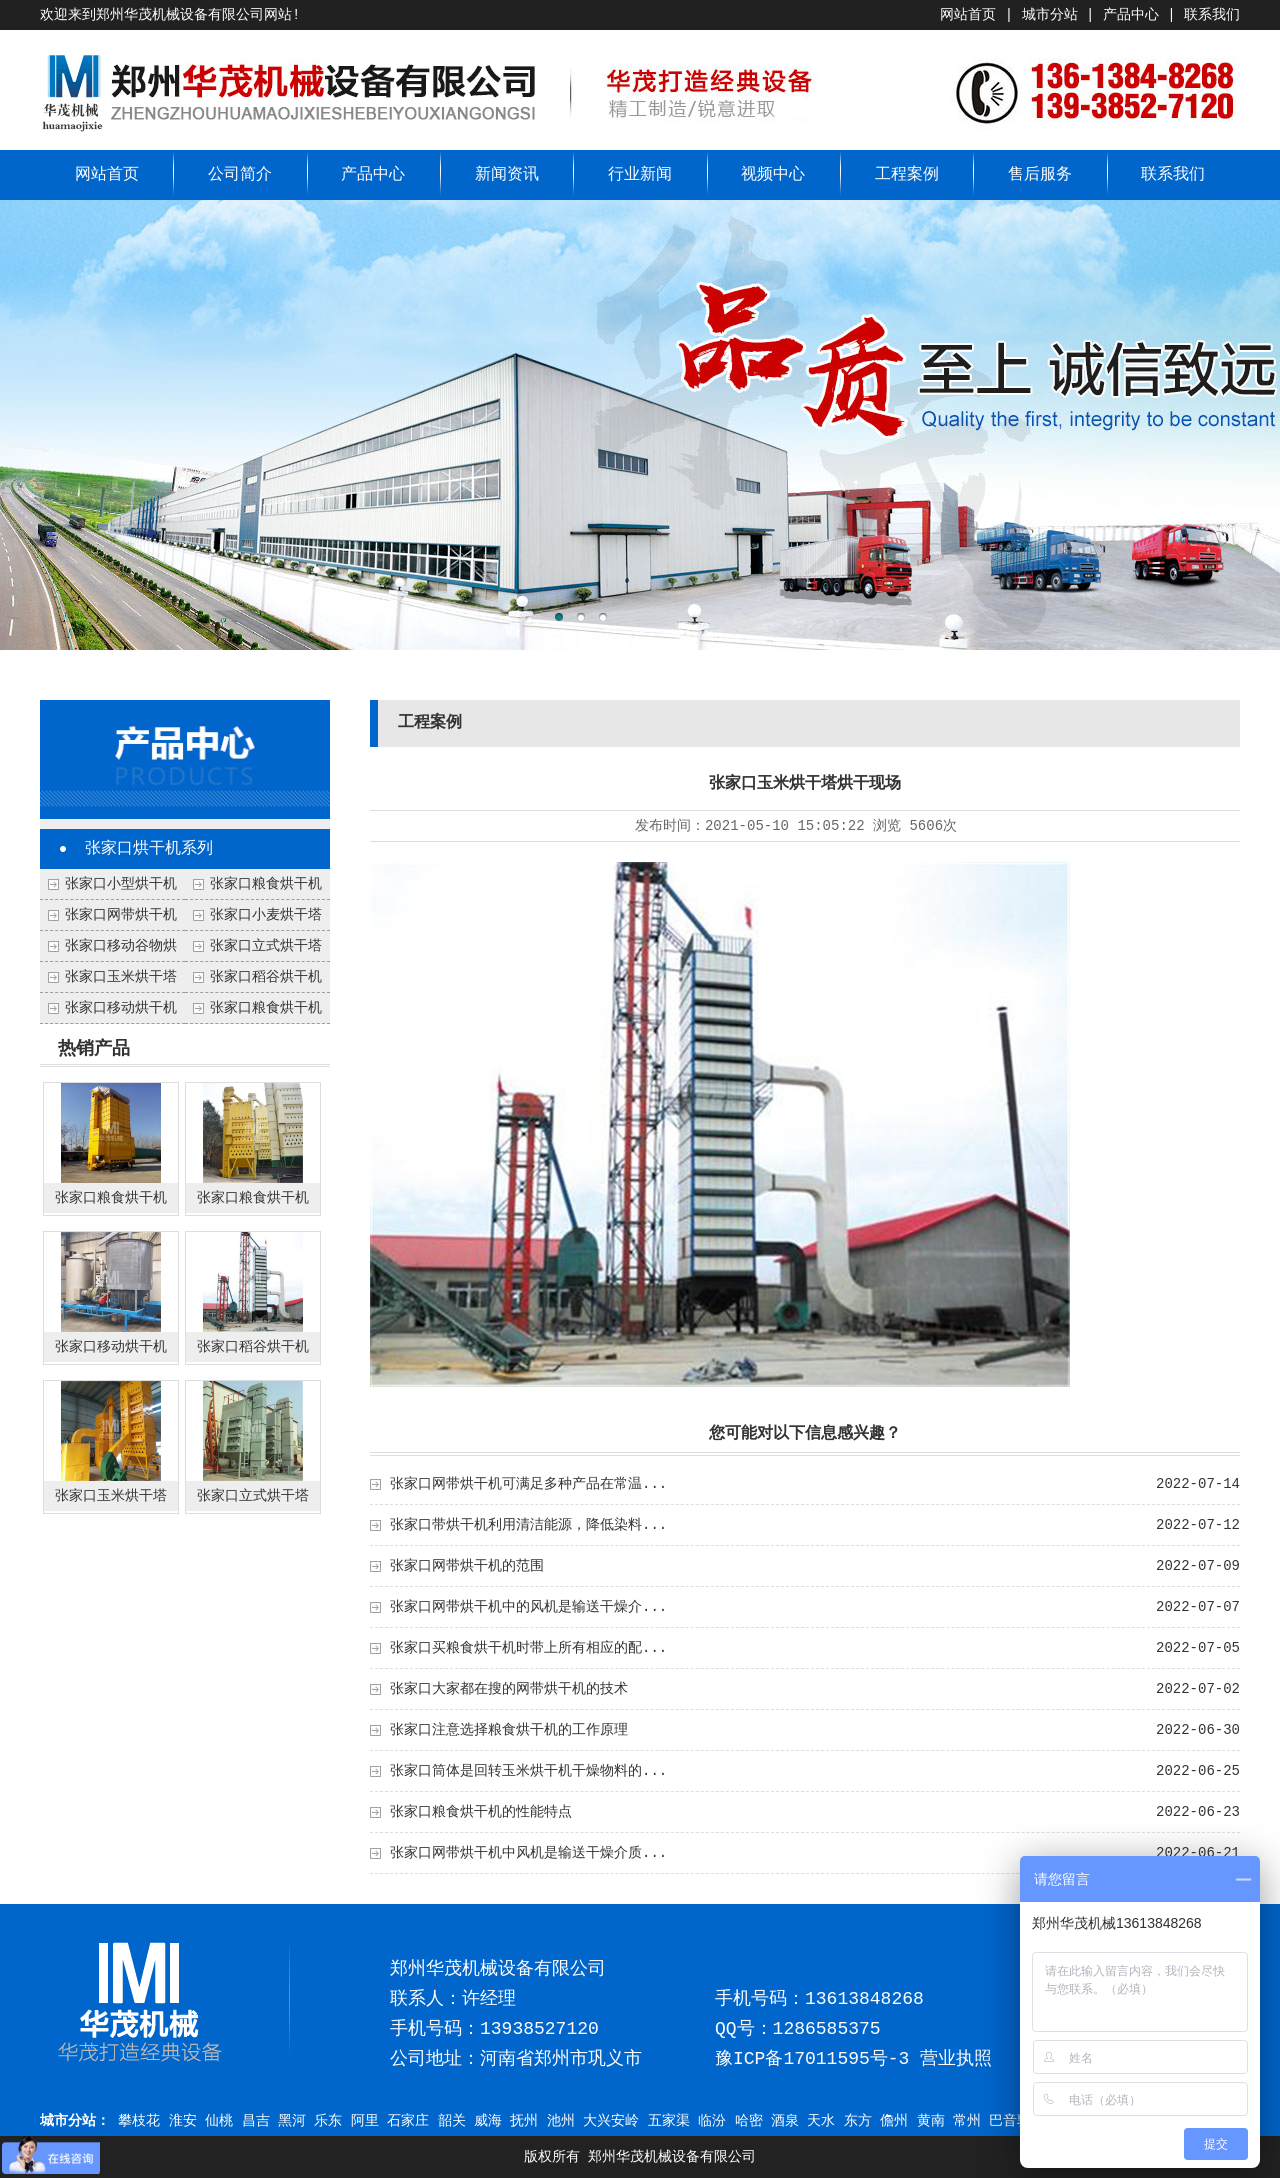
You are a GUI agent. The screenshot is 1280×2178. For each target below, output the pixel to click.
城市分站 (1050, 15)
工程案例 (907, 175)
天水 (821, 2121)
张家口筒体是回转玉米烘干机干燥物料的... (528, 1771)
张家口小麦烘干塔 (266, 915)
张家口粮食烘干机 (266, 1008)
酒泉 (785, 2121)
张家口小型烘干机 (121, 884)
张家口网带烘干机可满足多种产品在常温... (528, 1484)
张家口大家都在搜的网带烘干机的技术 (509, 1689)
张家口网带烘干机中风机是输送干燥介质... (528, 1853)
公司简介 (240, 175)
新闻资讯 (507, 175)
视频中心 (773, 175)
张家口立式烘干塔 (266, 946)
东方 (858, 2121)
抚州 (524, 2121)
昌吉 (256, 2121)
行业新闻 (640, 175)
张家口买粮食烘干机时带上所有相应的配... (528, 1648)
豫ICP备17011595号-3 (812, 2059)
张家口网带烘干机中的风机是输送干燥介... (528, 1607)
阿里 (365, 2121)
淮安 (183, 2121)
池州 (561, 2121)
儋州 (894, 2121)
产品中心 (1131, 15)
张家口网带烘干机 (121, 915)
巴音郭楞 (1017, 2121)
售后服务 (1040, 175)
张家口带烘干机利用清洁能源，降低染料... (528, 1525)
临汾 (712, 2121)
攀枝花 (139, 2121)
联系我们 (1212, 15)
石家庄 (408, 2121)
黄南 (931, 2121)
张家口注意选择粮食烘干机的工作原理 (509, 1730)
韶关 (452, 2121)
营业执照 (956, 2059)
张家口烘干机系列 (149, 849)
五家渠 (669, 2121)
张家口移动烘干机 (121, 1008)
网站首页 (968, 15)
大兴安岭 (611, 2121)
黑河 (292, 2121)
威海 (488, 2121)
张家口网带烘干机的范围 (467, 1566)
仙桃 (219, 2121)
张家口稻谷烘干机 (266, 977)
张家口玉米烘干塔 (121, 977)
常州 (967, 2121)
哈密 (749, 2121)
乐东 (328, 2121)
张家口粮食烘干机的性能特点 (481, 1812)
